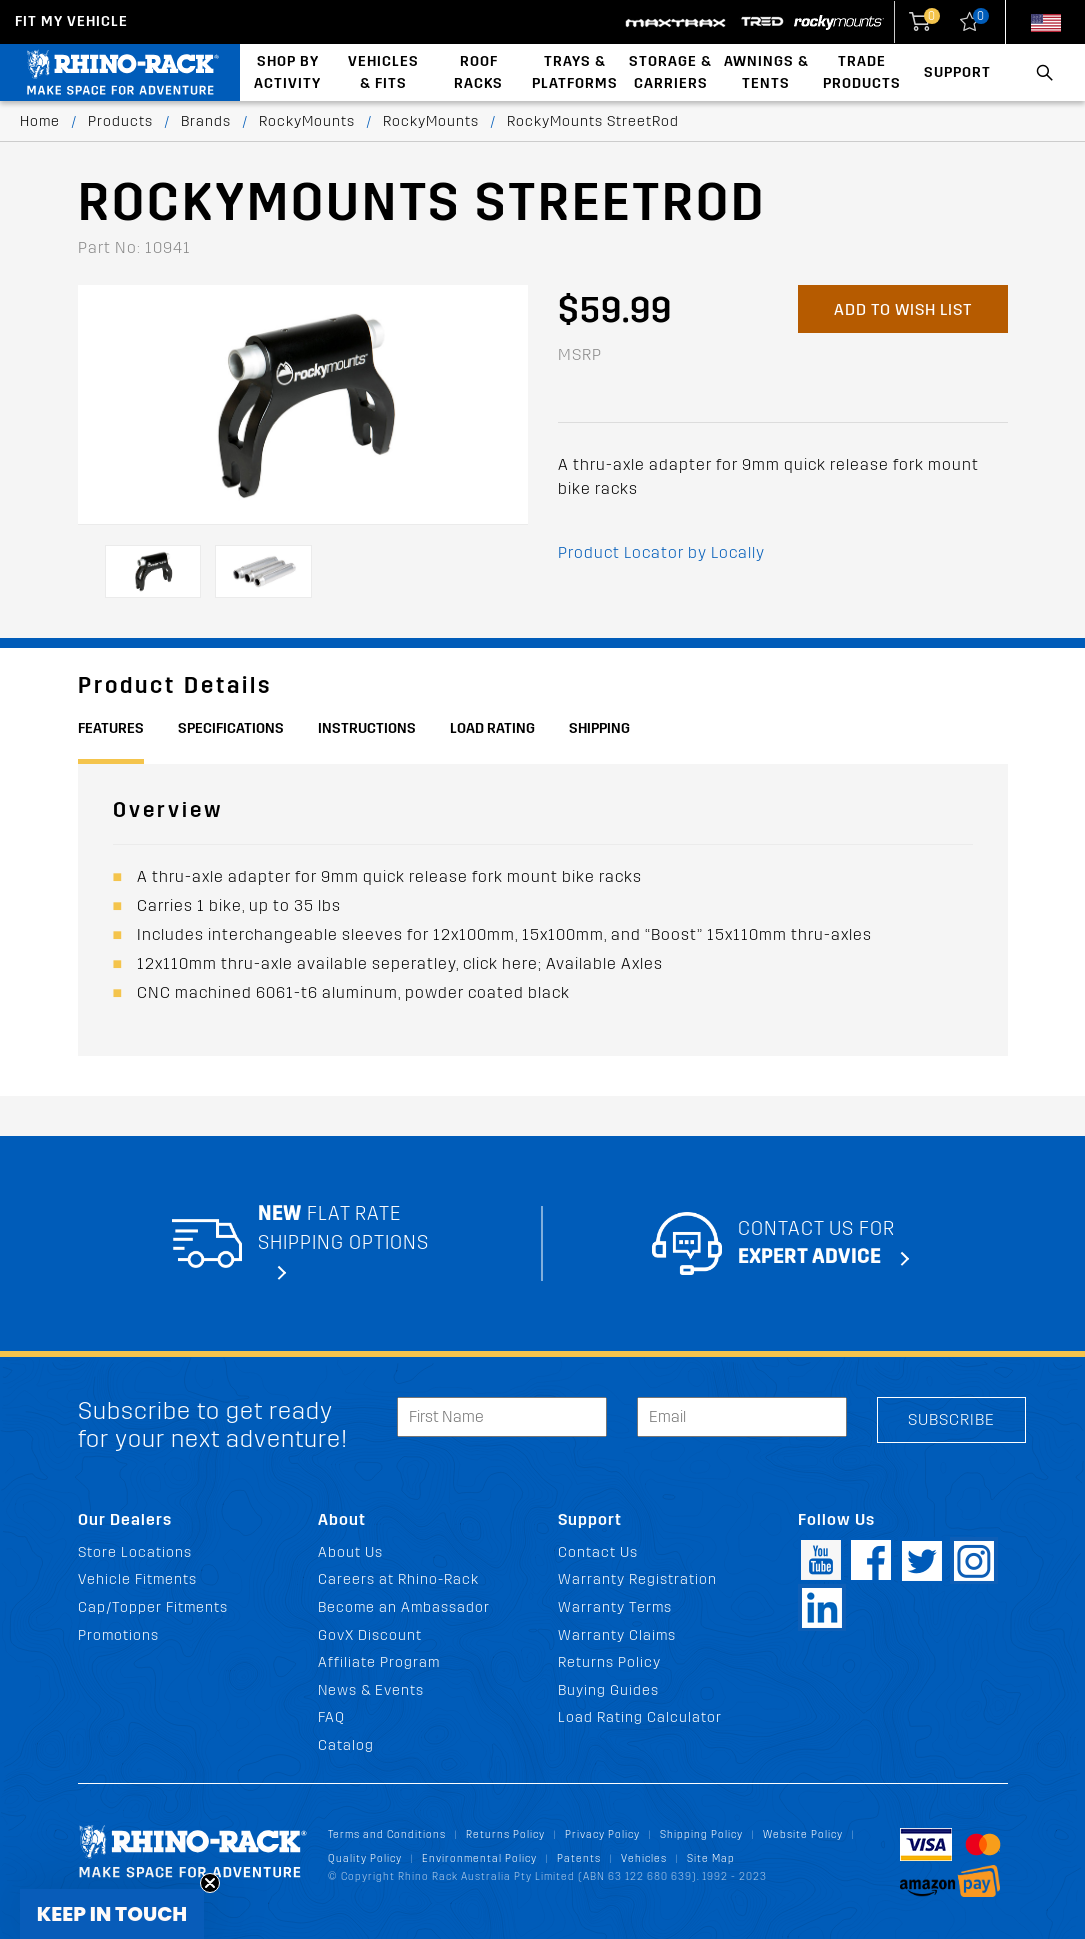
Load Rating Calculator (640, 1717)
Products (120, 121)
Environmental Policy (479, 1858)
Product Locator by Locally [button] (661, 552)
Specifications (231, 728)
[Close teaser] (210, 1883)
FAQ (331, 1717)
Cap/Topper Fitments (153, 1607)
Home (40, 121)
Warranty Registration (637, 1579)
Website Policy (803, 1834)
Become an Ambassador (404, 1607)
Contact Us (598, 1552)
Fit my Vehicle (71, 21)
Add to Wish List (903, 309)
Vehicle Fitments (137, 1579)
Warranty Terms (615, 1607)
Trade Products (862, 72)
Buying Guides (608, 1690)
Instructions (367, 728)
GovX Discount (370, 1635)
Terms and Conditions (387, 1834)
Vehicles (644, 1858)
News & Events (371, 1690)
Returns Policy (609, 1662)
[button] (112, 1914)
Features (111, 728)
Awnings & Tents (766, 72)
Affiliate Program (379, 1662)
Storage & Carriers (670, 72)
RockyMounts (307, 121)
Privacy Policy (602, 1834)
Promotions (118, 1635)
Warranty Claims (617, 1635)
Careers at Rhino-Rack (398, 1579)
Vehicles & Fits (383, 72)
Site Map (711, 1858)
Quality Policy (365, 1858)
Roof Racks (478, 72)
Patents (579, 1858)
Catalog (346, 1745)
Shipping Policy (701, 1834)
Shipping (599, 728)
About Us (350, 1552)
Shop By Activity (287, 72)
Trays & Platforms (575, 72)
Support (957, 72)
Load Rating (492, 728)
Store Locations (135, 1552)
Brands (206, 121)
